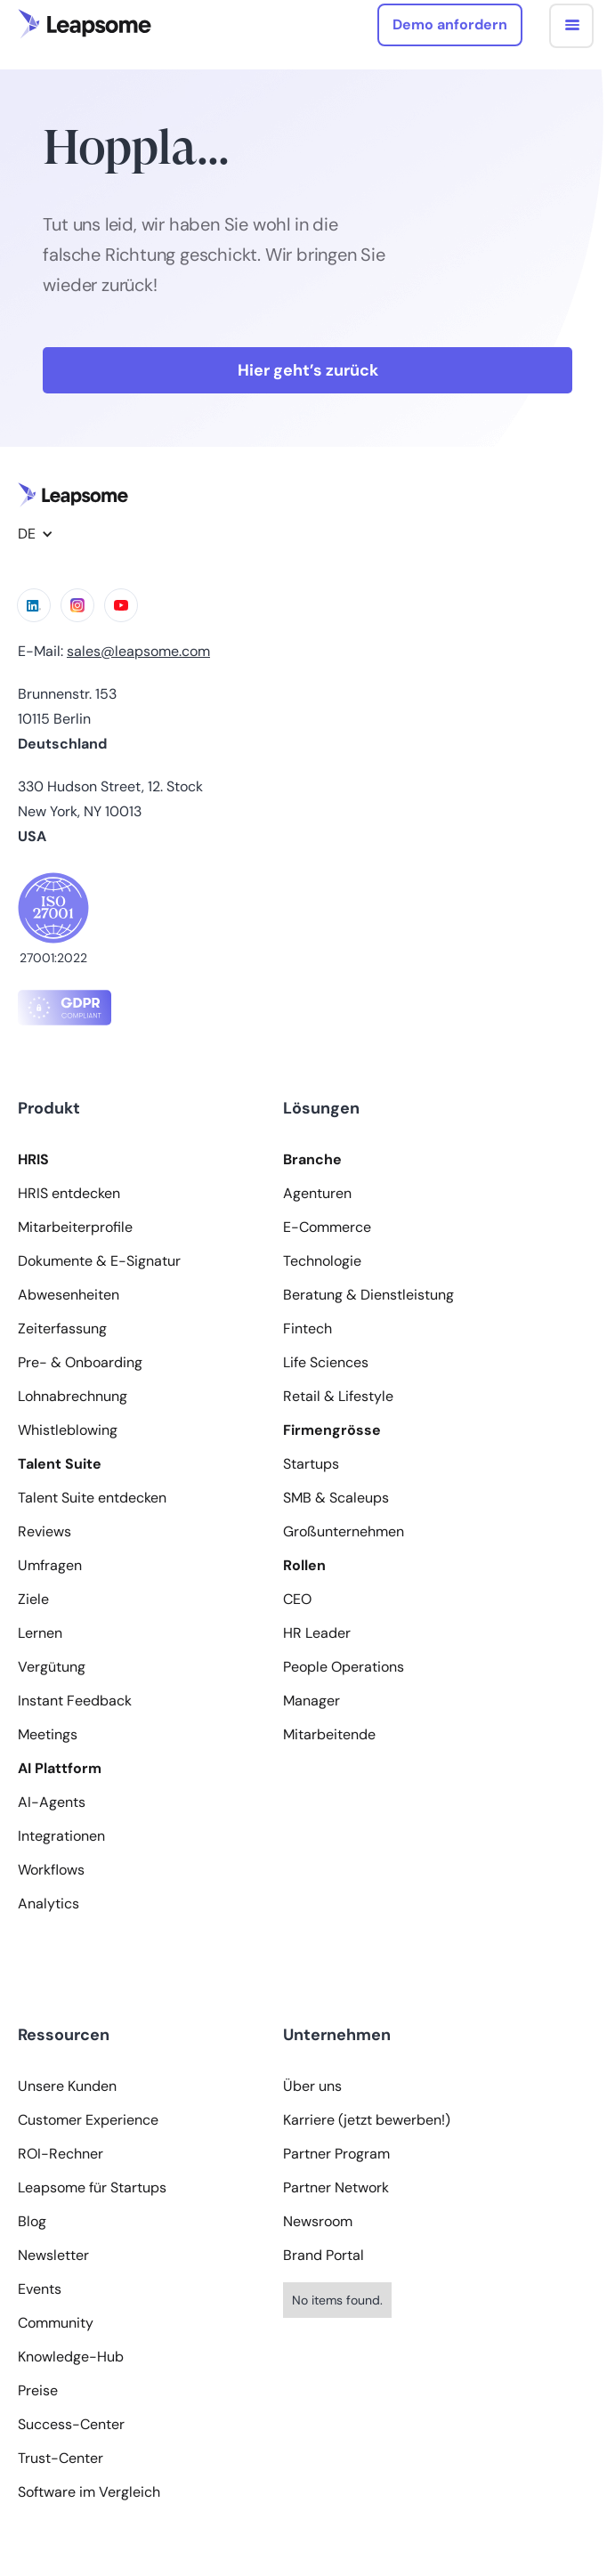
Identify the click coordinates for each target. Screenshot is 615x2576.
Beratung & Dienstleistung (368, 1295)
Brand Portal (323, 2255)
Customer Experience (88, 2120)
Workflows (51, 1870)
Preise (38, 2391)
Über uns (312, 2086)
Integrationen (61, 1836)
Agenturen (317, 1194)
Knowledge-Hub (71, 2357)
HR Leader (317, 1633)
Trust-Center (60, 2458)
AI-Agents (51, 1802)
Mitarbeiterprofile (75, 1227)
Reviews (44, 1532)
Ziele (33, 1599)
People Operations (343, 1667)
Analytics (48, 1904)
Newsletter (53, 2255)
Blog (32, 2222)
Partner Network (336, 2188)
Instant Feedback (75, 1701)
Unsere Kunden (67, 2086)
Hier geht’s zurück (308, 370)
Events (39, 2289)
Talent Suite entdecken (92, 1498)
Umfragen (50, 1566)
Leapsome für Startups (92, 2188)
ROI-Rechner (60, 2154)
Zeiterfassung (62, 1329)
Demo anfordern (449, 24)
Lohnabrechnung (72, 1396)
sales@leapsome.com (138, 651)
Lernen (40, 1633)
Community (55, 2323)
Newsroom (317, 2222)
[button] (571, 26)
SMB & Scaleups (336, 1498)
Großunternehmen (343, 1532)
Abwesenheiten (68, 1295)
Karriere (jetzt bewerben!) (366, 2120)
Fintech (307, 1329)
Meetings (47, 1735)
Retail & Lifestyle (338, 1396)
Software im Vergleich (89, 2492)
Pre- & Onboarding (80, 1363)
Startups (311, 1464)
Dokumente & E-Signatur (99, 1261)
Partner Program (336, 2154)
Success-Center (71, 2425)
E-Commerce (327, 1227)
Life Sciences (325, 1363)
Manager (311, 1701)
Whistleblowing (67, 1430)
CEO (297, 1599)
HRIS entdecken (69, 1194)
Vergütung (51, 1667)
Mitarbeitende (329, 1735)
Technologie (322, 1261)
